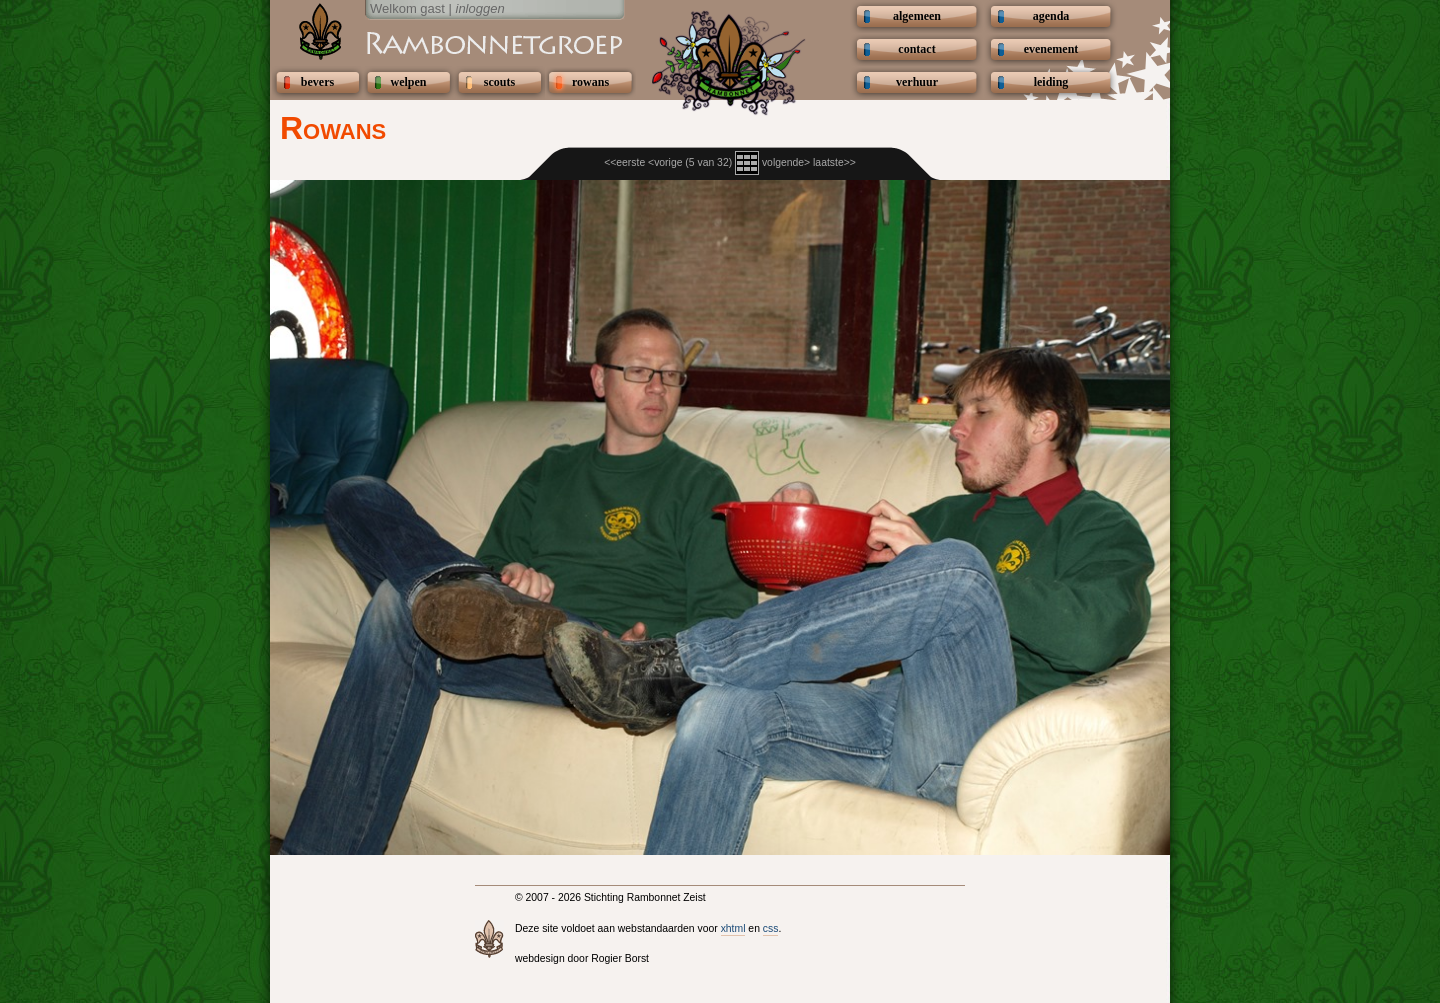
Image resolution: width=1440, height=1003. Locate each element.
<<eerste (624, 162)
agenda (1051, 16)
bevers (317, 82)
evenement (1051, 49)
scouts (499, 82)
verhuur (917, 82)
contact (916, 49)
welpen (409, 82)
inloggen (480, 8)
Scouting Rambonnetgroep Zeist (445, 42)
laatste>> (834, 162)
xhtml (733, 928)
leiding (1051, 82)
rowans (590, 82)
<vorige (665, 162)
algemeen (917, 16)
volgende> (786, 162)
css (771, 928)
